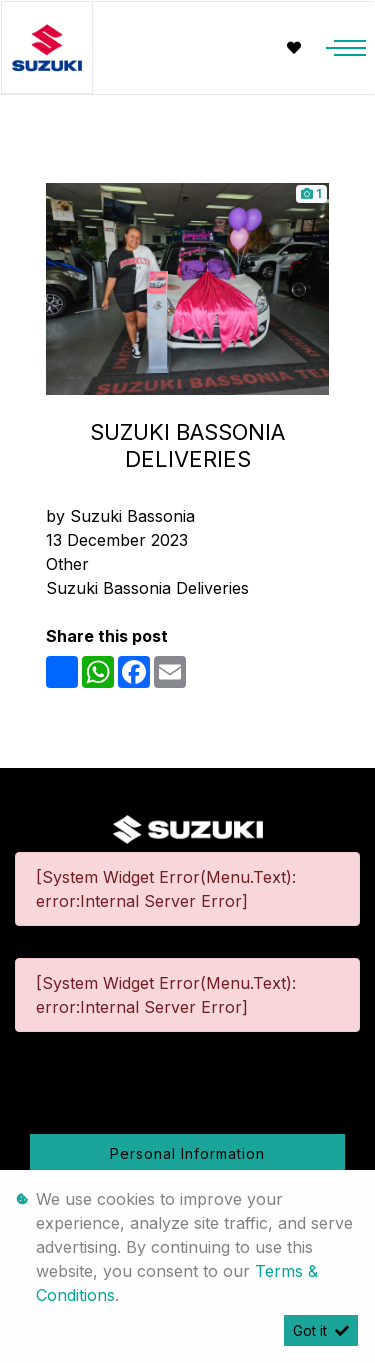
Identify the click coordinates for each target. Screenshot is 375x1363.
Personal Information (187, 1153)
